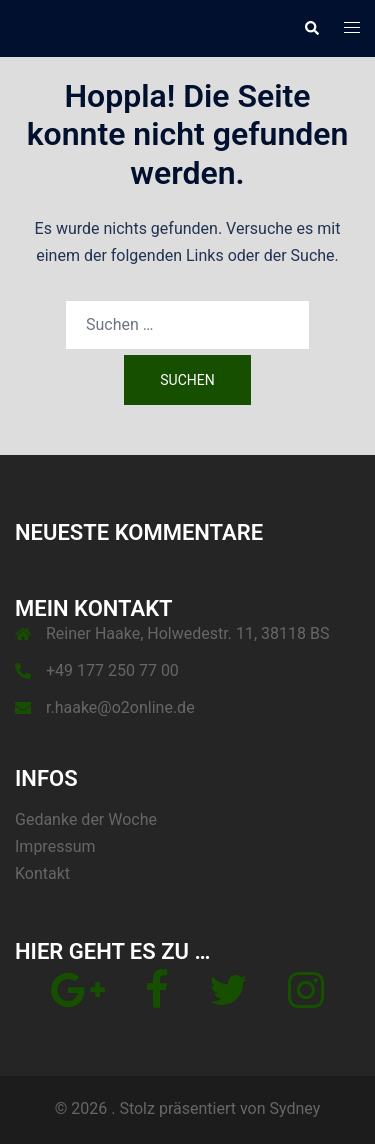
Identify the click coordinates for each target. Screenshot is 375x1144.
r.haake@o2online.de (120, 707)
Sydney (294, 1108)
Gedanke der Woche (86, 819)
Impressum (55, 846)
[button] (311, 28)
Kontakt (42, 873)
